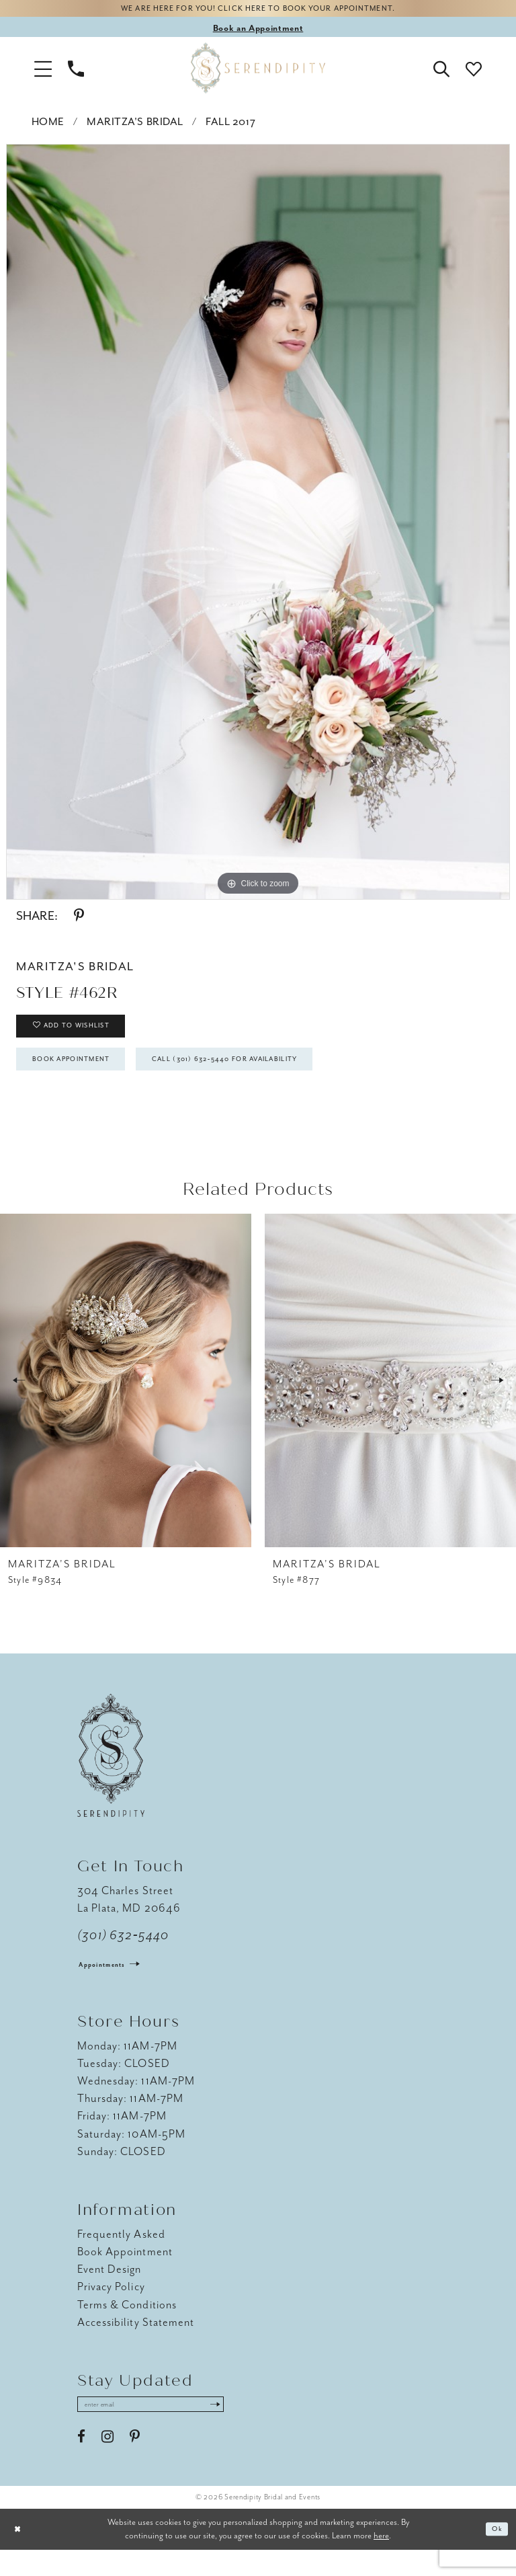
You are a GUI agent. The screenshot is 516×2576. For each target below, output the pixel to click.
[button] (43, 72)
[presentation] (125, 1402)
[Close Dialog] (20, 2555)
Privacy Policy (111, 2309)
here (381, 2561)
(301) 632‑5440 (123, 1957)
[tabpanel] (258, 526)
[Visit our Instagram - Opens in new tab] (107, 2463)
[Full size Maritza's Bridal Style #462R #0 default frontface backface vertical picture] (258, 526)
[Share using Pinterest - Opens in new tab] (79, 920)
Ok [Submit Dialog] (495, 2555)
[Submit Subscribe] (254, 2429)
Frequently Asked (121, 2256)
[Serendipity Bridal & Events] (258, 72)
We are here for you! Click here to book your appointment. (258, 11)
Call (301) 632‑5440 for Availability (282, 1077)
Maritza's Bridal (135, 126)
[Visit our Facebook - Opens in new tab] (81, 2463)
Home (48, 126)
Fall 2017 (230, 126)
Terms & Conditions (127, 2326)
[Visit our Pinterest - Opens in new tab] (135, 2463)
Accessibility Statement (135, 2344)
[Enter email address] (171, 2429)
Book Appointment (86, 1077)
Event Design (109, 2291)
